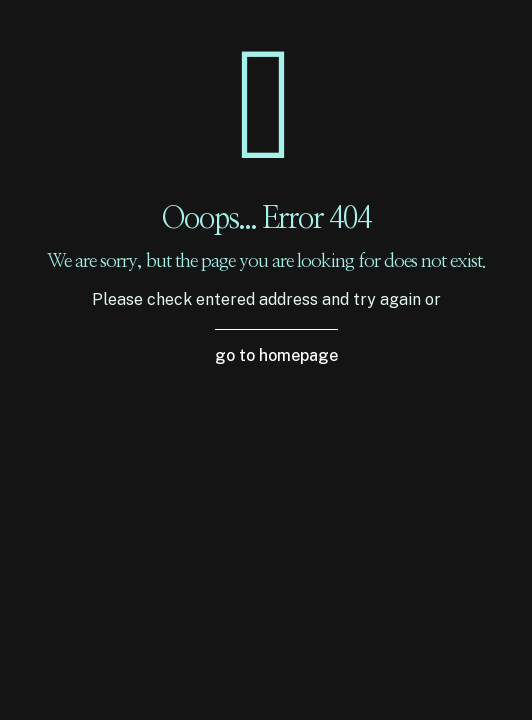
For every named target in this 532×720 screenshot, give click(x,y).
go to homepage (276, 355)
